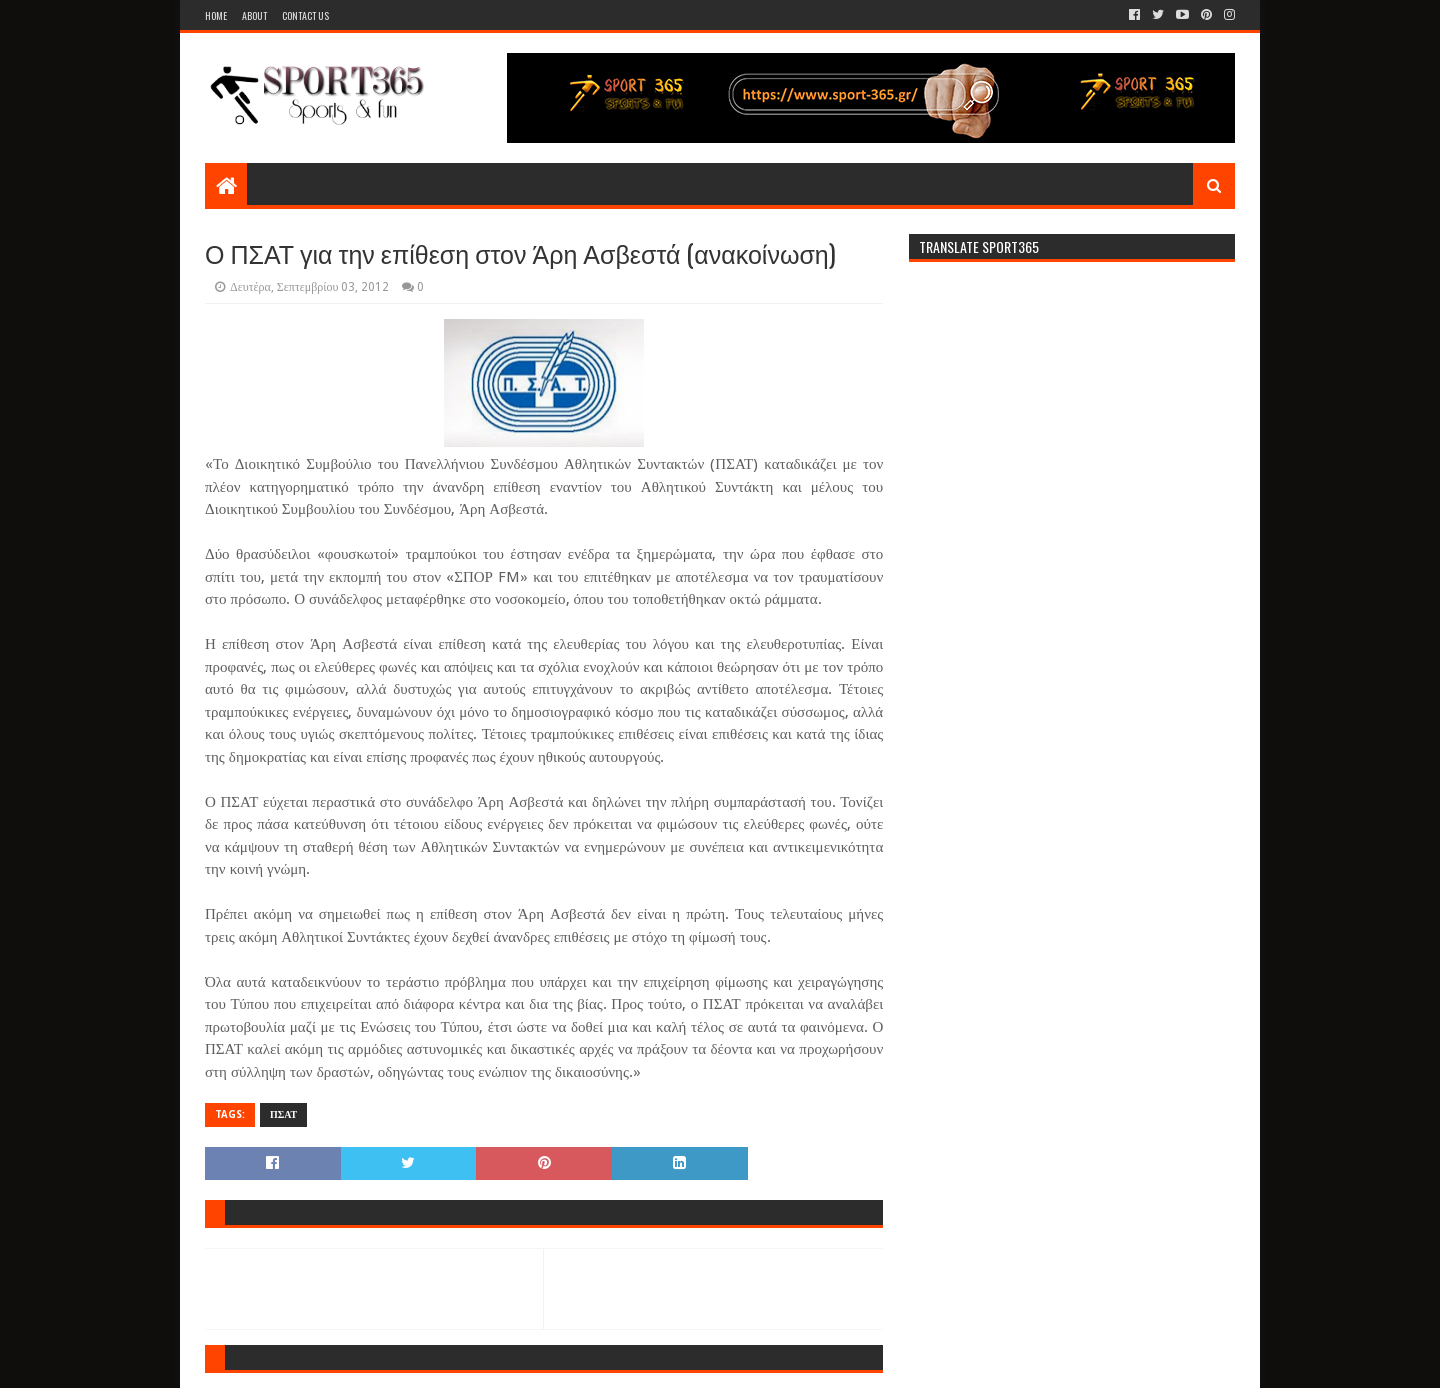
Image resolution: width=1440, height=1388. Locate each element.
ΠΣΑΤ (283, 1114)
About (254, 15)
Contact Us (305, 15)
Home (216, 15)
